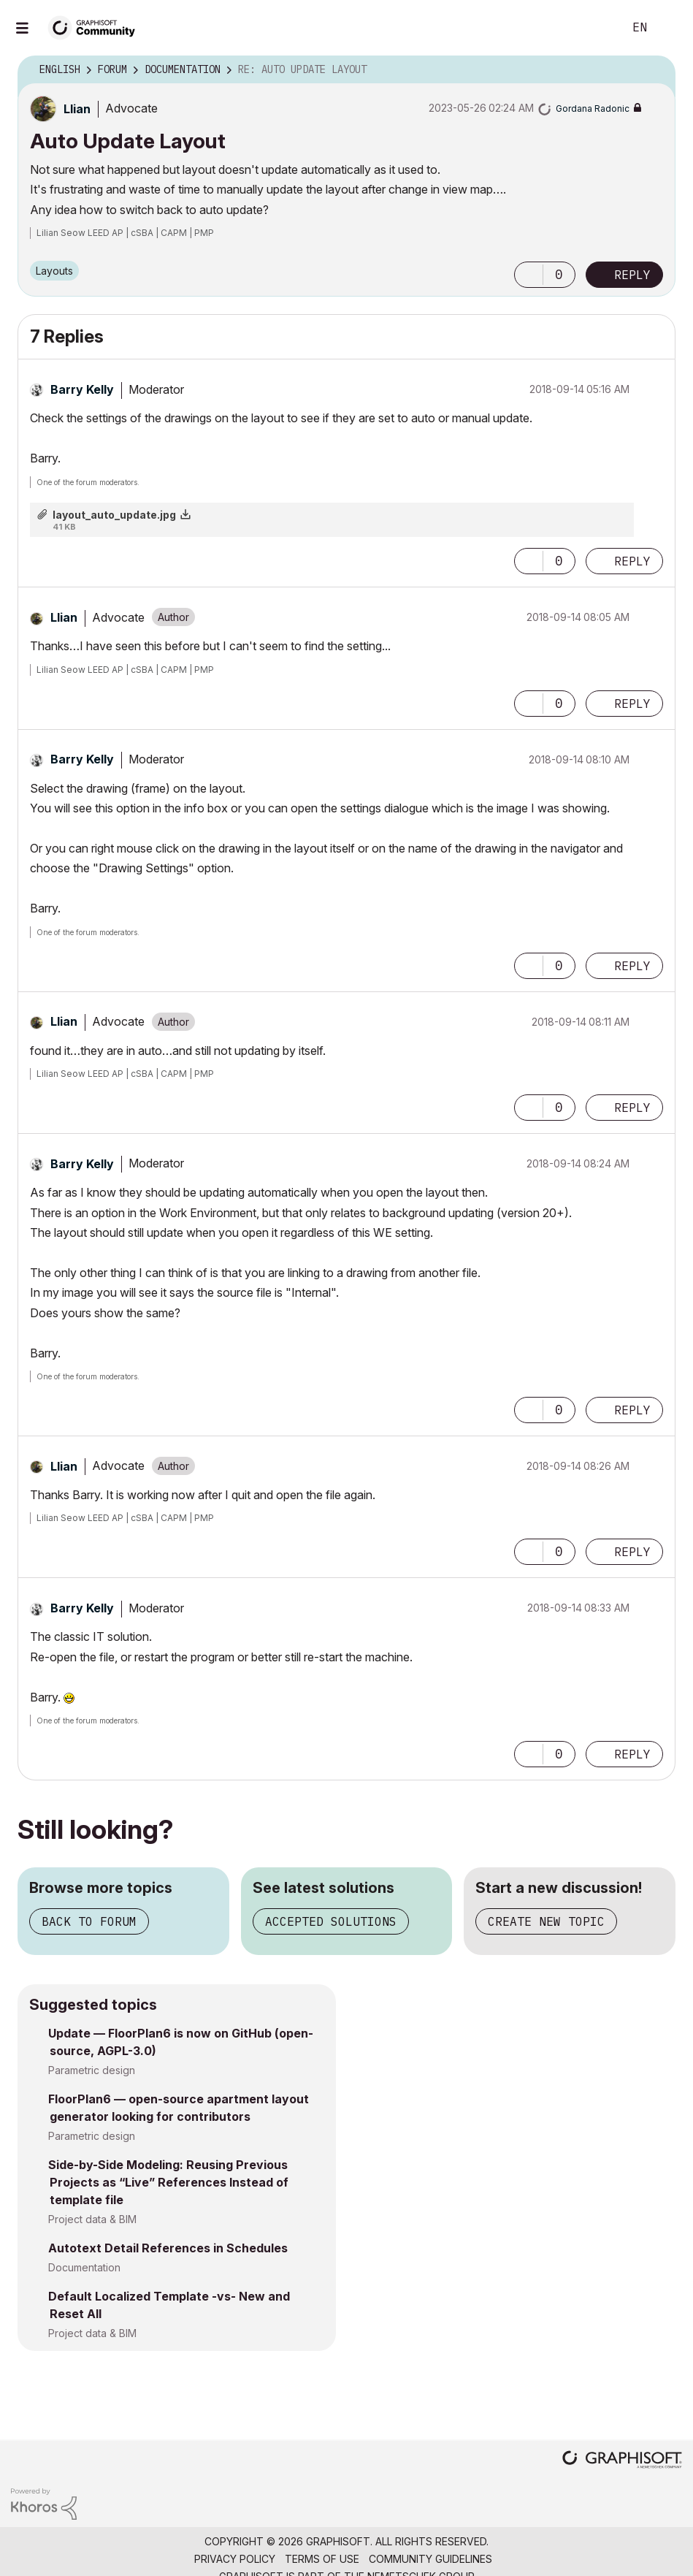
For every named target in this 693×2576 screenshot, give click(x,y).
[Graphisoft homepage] (622, 2461)
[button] (529, 274)
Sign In (669, 27)
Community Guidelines (430, 2559)
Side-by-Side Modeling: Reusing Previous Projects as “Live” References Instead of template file (168, 2182)
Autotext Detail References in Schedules (168, 2248)
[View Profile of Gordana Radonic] (592, 108)
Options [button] (655, 70)
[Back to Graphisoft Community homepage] (96, 26)
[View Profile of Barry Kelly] (82, 389)
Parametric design (91, 2070)
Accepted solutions (331, 1921)
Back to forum (89, 1921)
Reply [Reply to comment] (632, 561)
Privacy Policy (234, 2559)
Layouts (54, 270)
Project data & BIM (92, 2219)
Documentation (84, 2267)
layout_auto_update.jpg (114, 514)
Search (595, 27)
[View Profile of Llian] (77, 109)
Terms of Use (322, 2559)
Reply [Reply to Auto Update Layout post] (632, 274)
